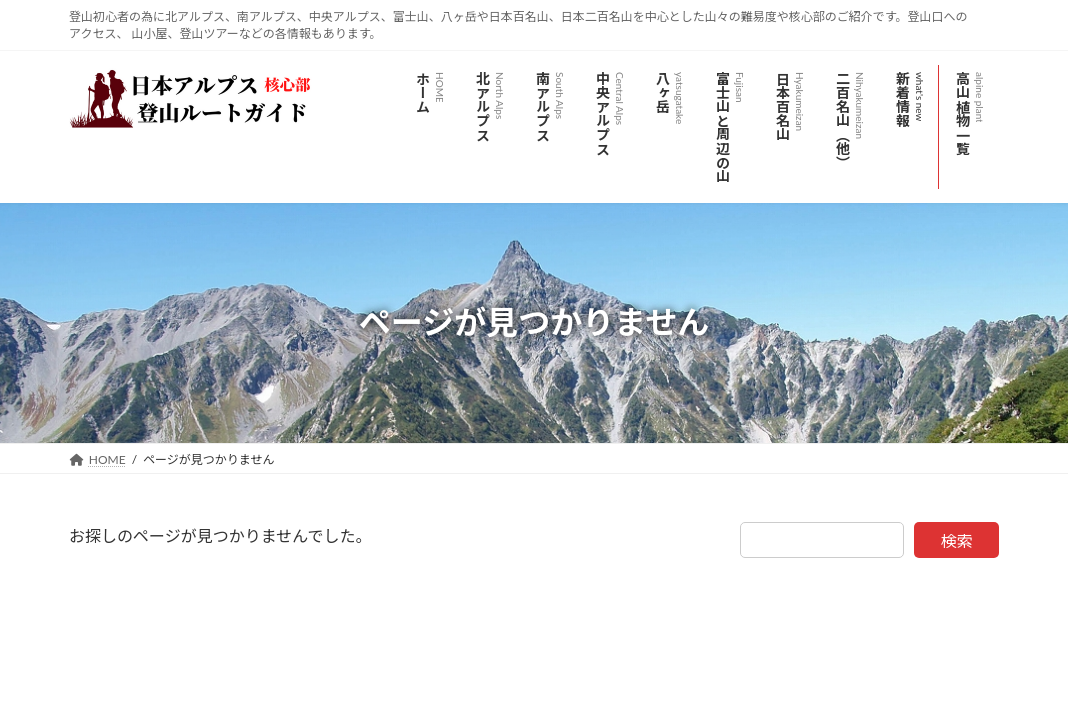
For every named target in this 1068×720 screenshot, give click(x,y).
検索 (957, 540)
